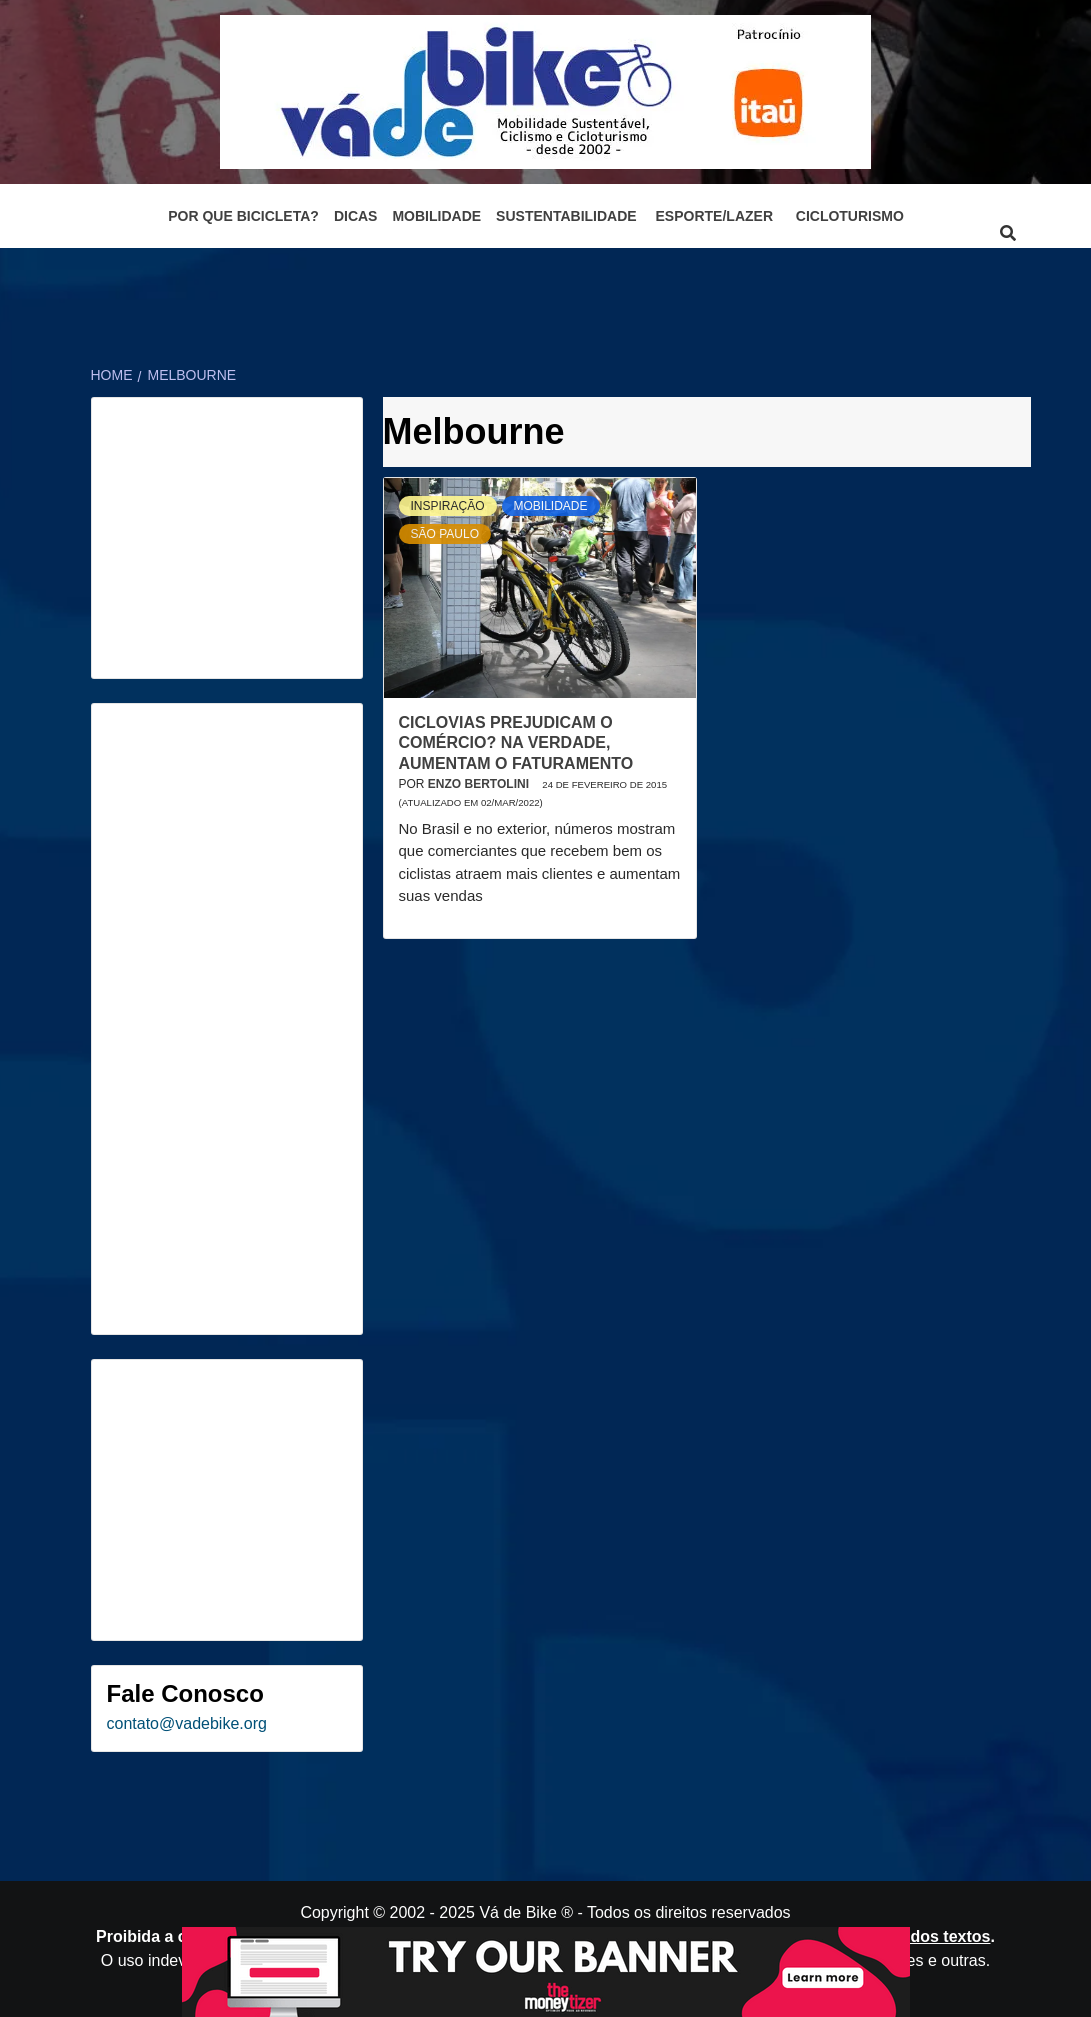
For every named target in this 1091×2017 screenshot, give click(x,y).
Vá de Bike (517, 1912)
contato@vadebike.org (187, 1723)
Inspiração (448, 506)
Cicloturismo (850, 216)
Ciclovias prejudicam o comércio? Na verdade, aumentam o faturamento (516, 743)
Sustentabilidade (566, 216)
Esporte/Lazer (714, 216)
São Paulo (445, 534)
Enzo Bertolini (480, 784)
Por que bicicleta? (243, 216)
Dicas (356, 216)
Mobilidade (436, 216)
